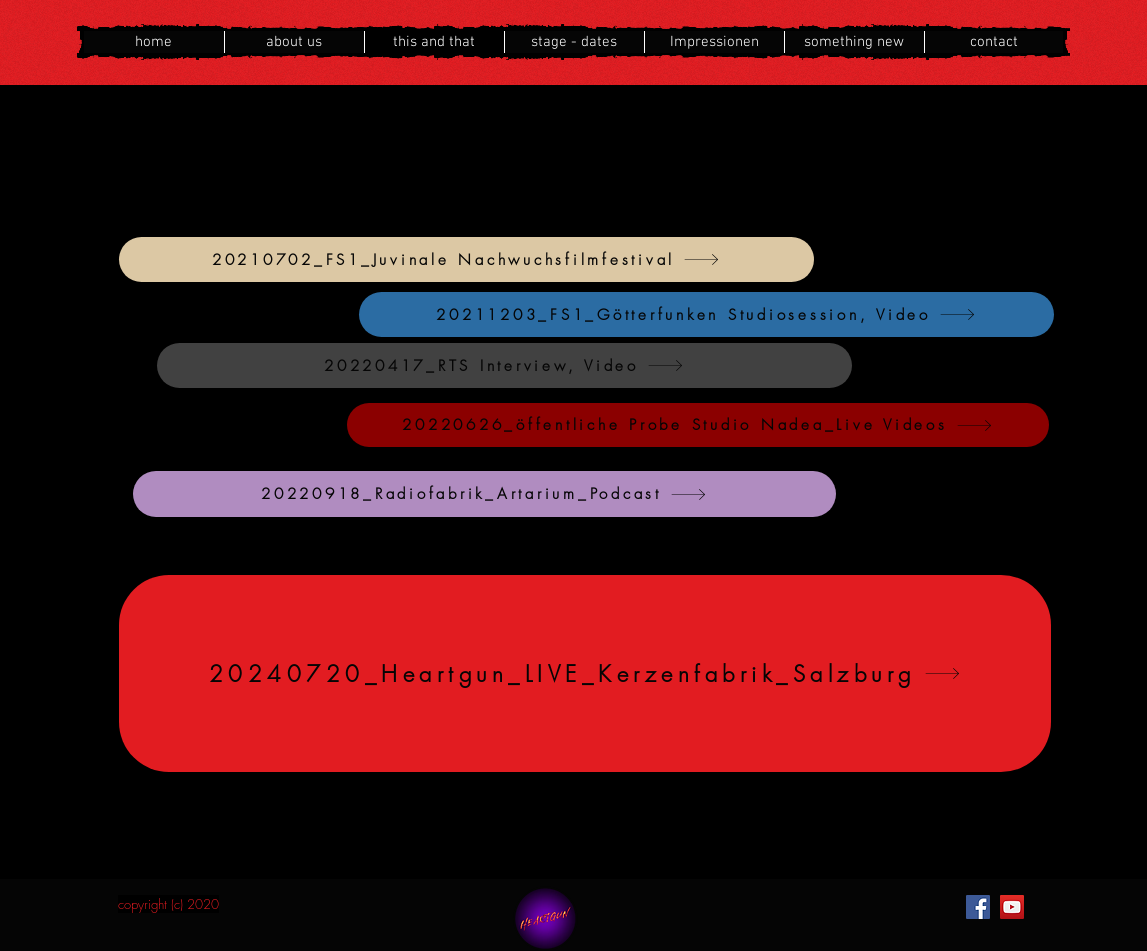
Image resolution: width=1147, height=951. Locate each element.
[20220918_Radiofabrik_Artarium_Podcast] (484, 494)
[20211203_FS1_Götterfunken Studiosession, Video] (706, 314)
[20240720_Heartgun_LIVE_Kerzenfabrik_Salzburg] (585, 673)
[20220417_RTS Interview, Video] (504, 365)
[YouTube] (1012, 907)
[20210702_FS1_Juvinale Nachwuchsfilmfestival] (466, 259)
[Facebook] (978, 907)
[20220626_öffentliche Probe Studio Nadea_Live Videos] (698, 425)
